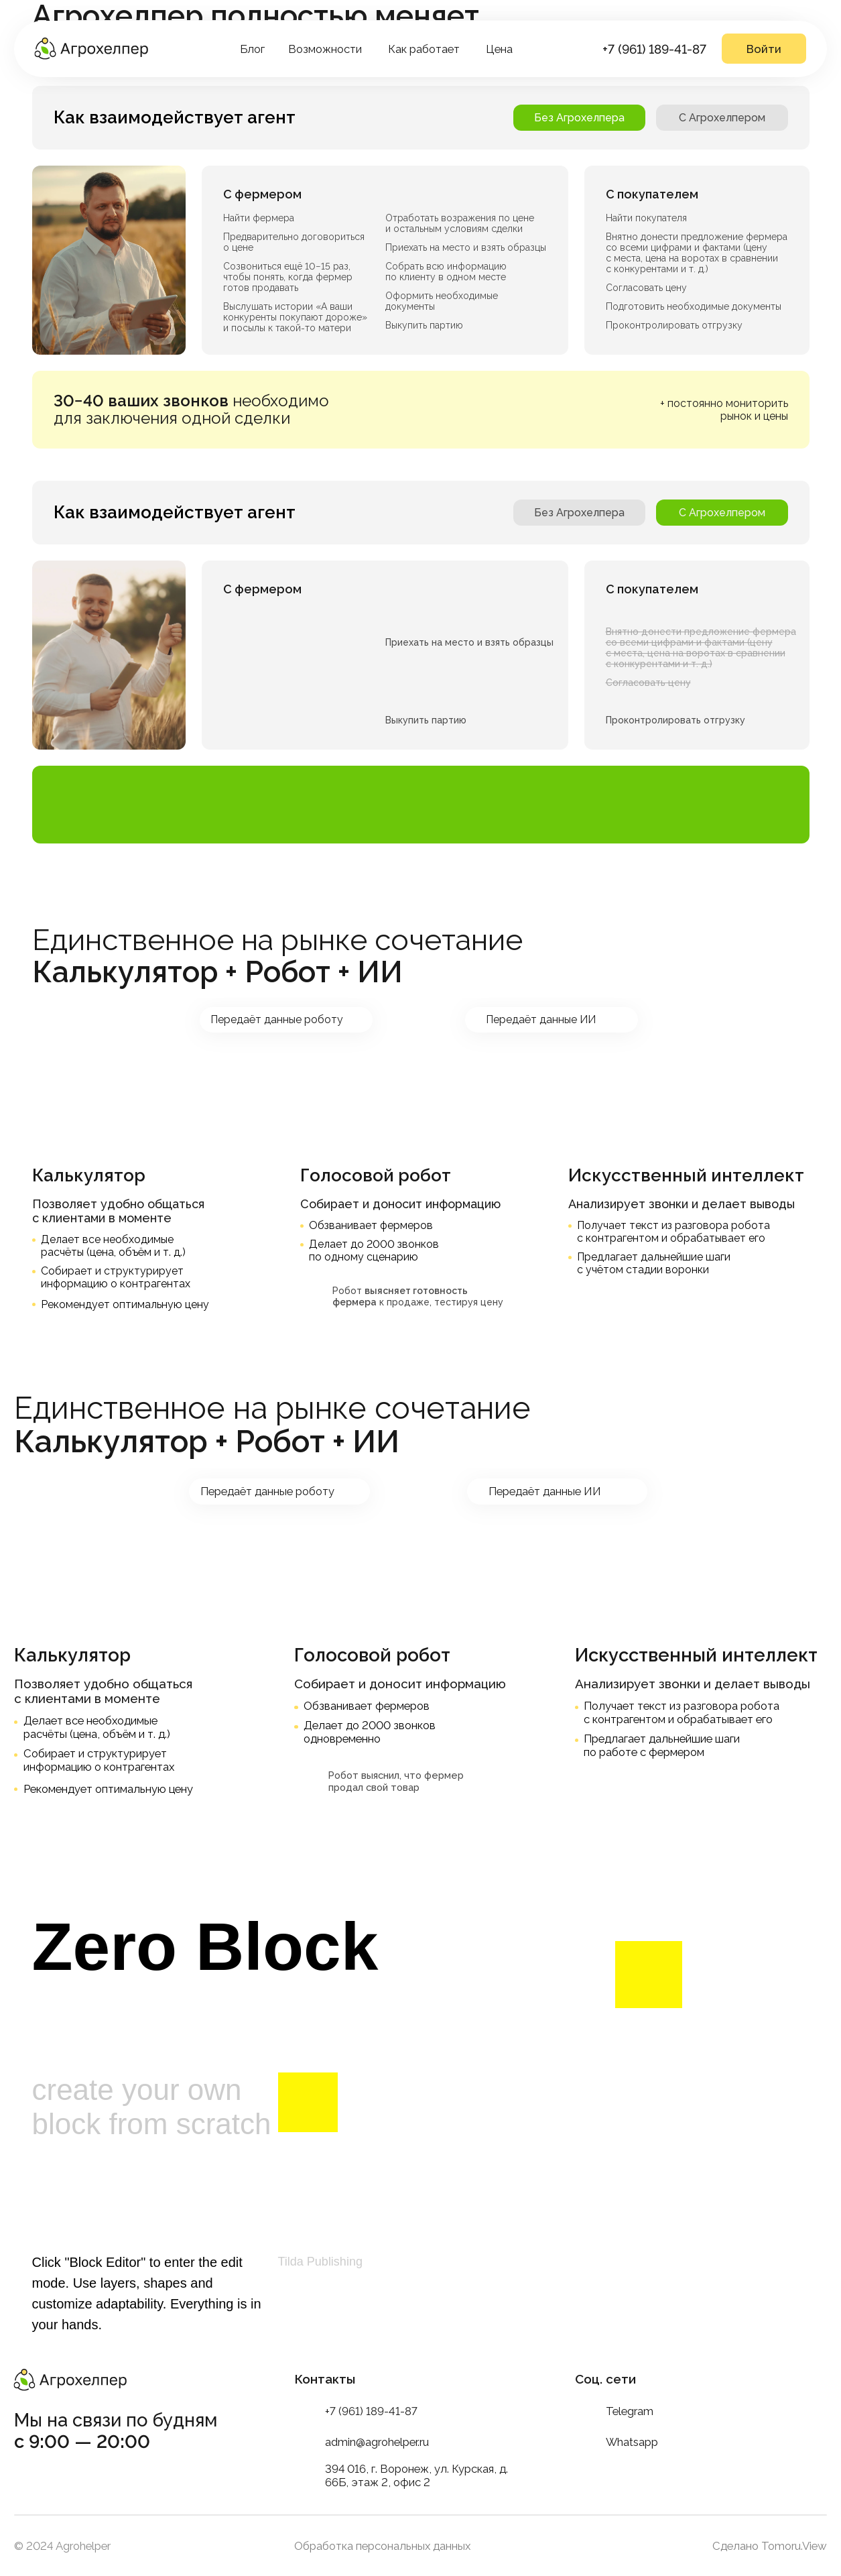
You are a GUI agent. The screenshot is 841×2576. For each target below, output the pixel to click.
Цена (499, 49)
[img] (91, 48)
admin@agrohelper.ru (377, 2442)
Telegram (629, 2411)
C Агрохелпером (722, 117)
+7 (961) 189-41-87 (654, 49)
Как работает (424, 49)
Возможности (325, 49)
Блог (252, 49)
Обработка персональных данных (382, 2546)
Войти (764, 49)
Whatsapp (632, 2442)
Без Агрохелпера (579, 117)
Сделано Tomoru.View (769, 2546)
